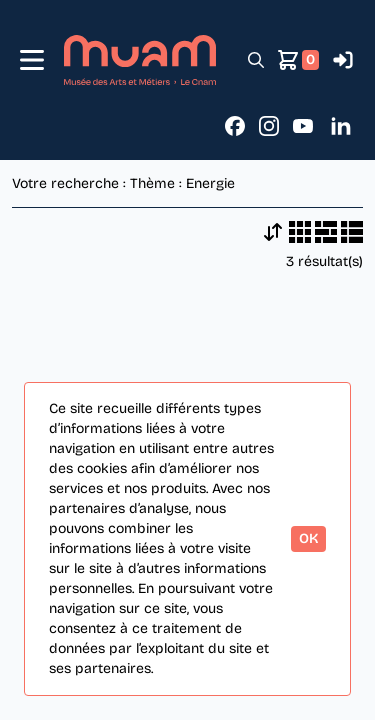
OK (308, 538)
